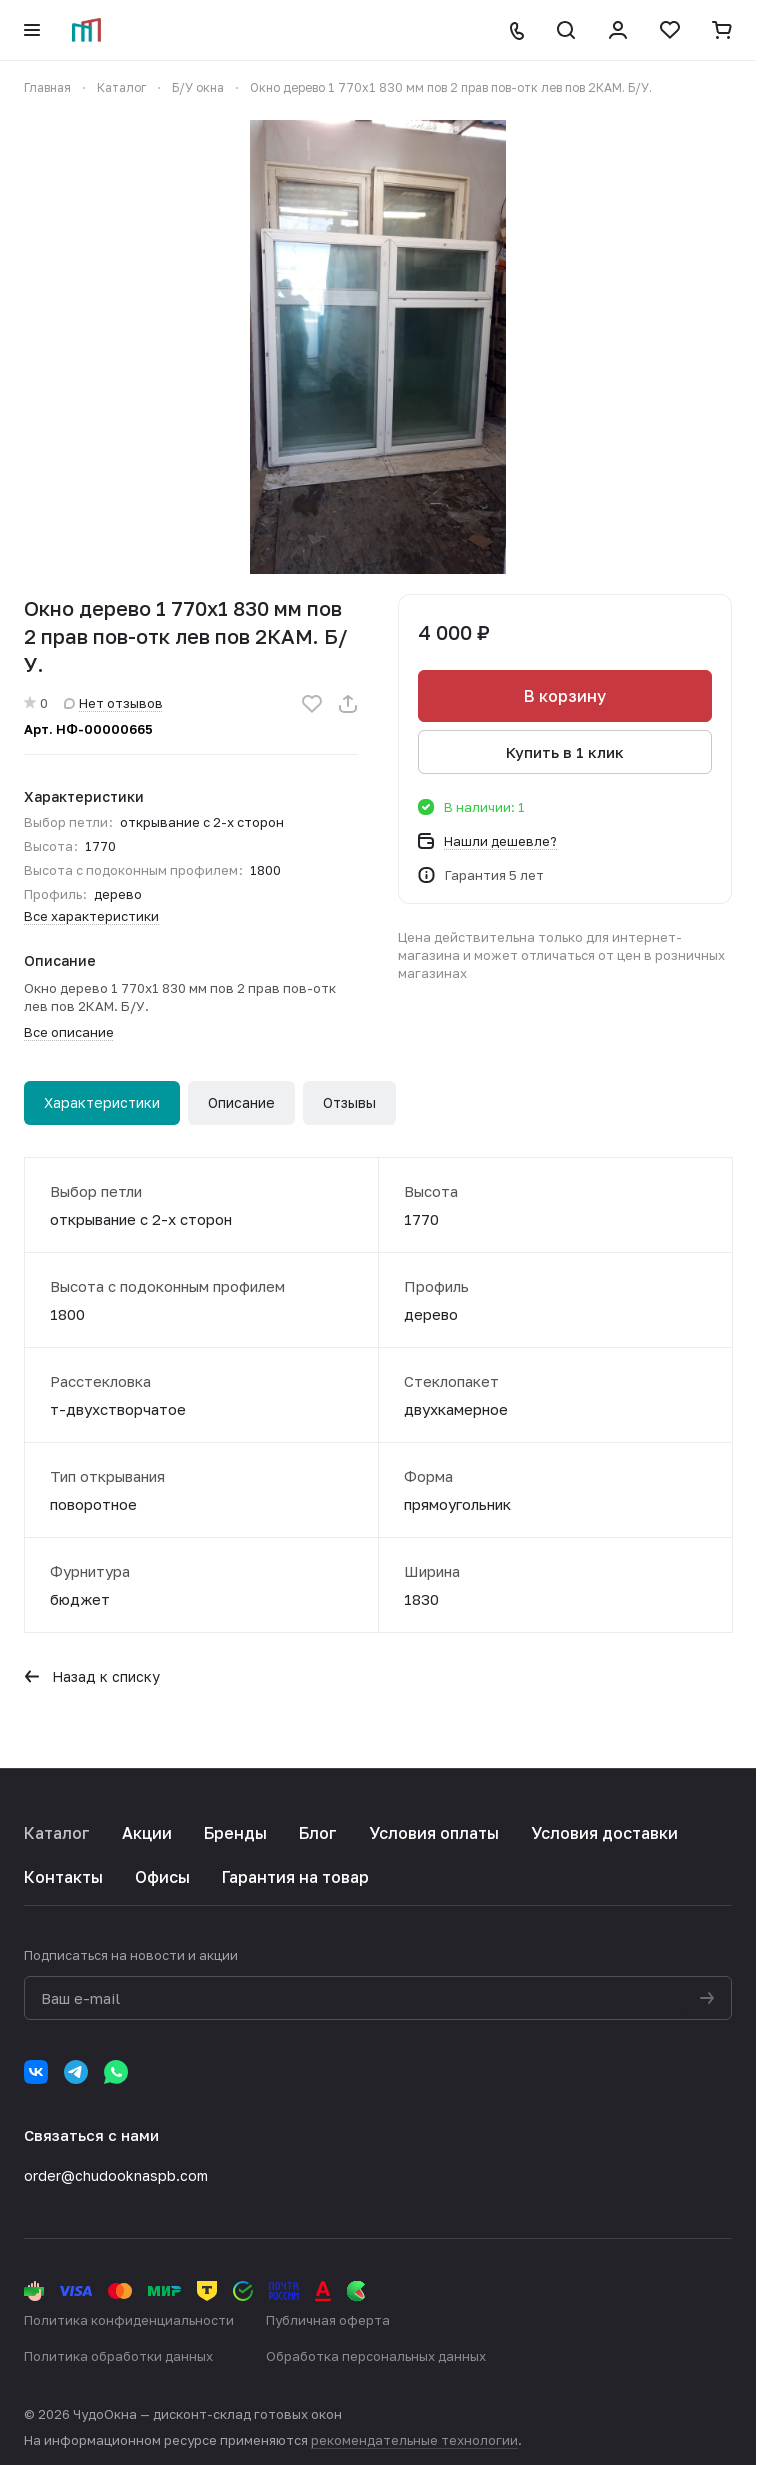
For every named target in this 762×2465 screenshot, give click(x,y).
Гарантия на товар (295, 1877)
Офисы (162, 1877)
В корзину (565, 696)
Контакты (63, 1877)
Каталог (57, 1833)
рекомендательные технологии (414, 2440)
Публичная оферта (328, 2320)
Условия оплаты (434, 1833)
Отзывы (349, 1102)
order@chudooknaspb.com (116, 2175)
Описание (241, 1102)
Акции (147, 1833)
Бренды (235, 1833)
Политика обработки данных (118, 2356)
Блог (318, 1833)
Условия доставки (604, 1833)
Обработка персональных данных (376, 2356)
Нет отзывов (113, 703)
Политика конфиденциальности (129, 2320)
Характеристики (102, 1102)
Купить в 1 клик (565, 752)
